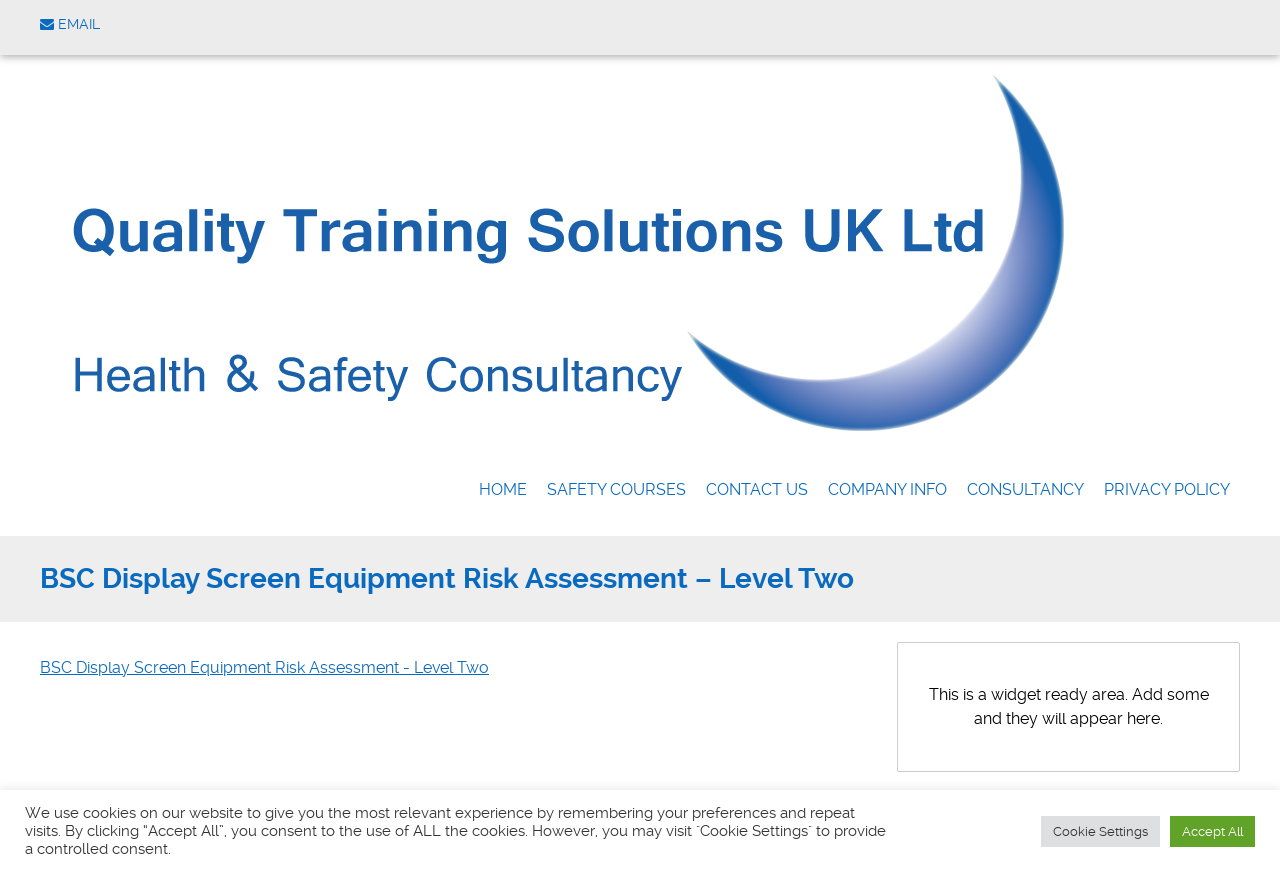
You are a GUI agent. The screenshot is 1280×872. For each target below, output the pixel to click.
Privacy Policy (1167, 489)
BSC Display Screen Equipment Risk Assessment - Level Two (264, 667)
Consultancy (1025, 489)
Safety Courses (616, 489)
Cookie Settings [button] (1100, 831)
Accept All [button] (1212, 831)
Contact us (757, 489)
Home (503, 489)
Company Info (887, 489)
